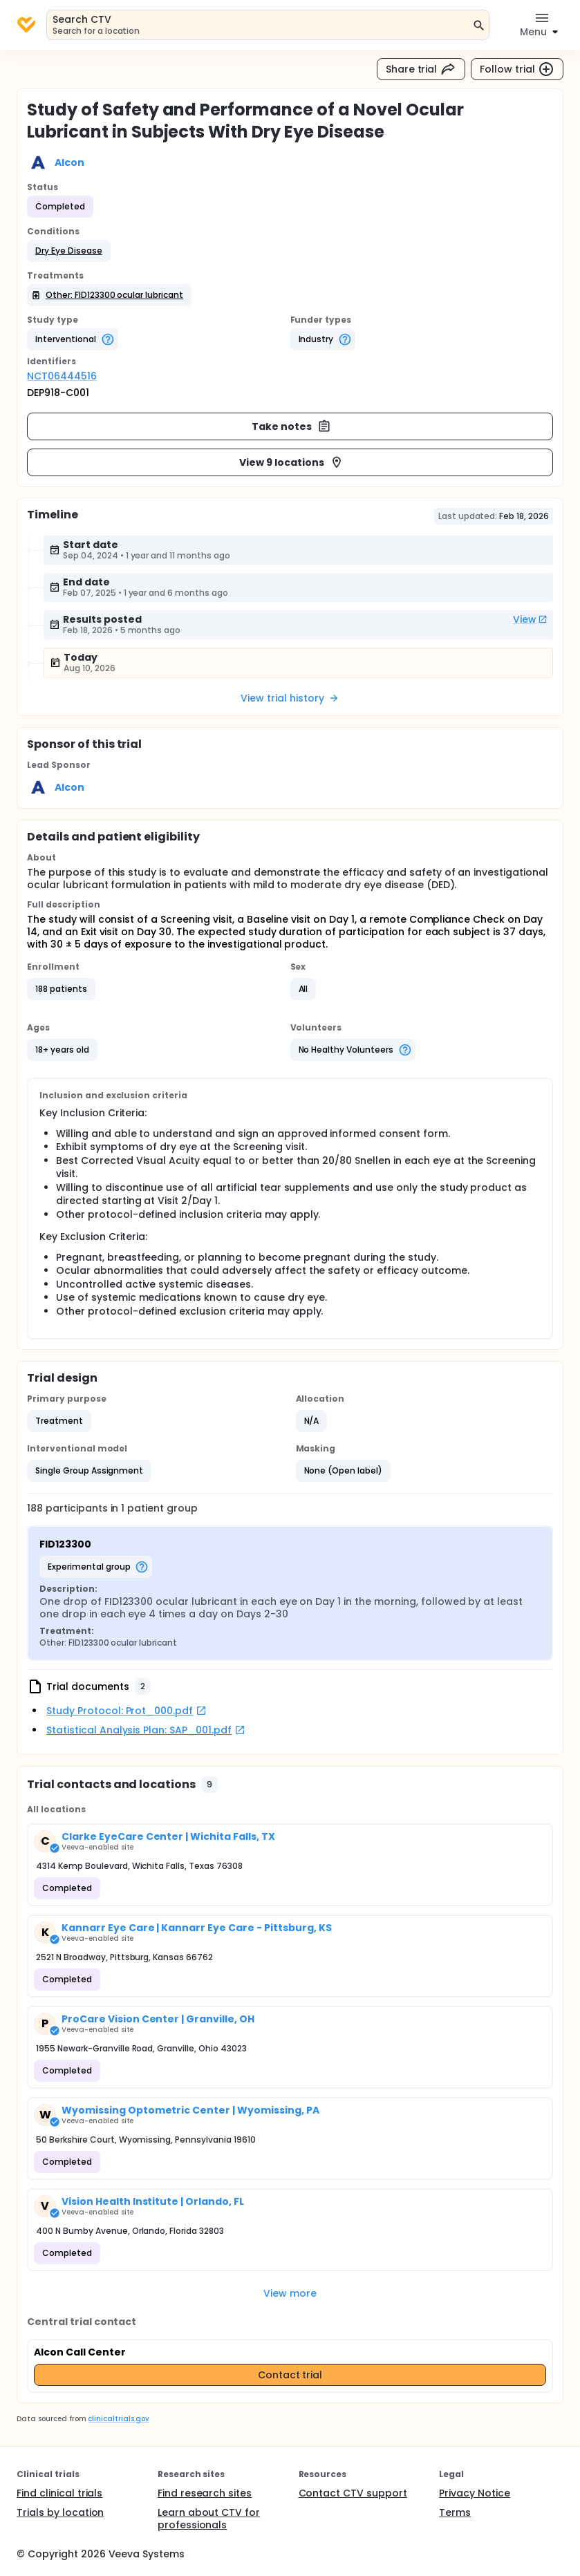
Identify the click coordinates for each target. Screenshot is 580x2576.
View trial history (290, 698)
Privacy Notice (474, 2493)
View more (290, 2293)
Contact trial (290, 2375)
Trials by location (60, 2512)
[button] (69, 251)
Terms (455, 2512)
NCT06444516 (62, 376)
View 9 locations (291, 462)
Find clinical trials (59, 2493)
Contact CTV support (353, 2493)
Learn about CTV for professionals (209, 2518)
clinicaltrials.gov (118, 2419)
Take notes (291, 426)
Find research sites (205, 2493)
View (530, 619)
